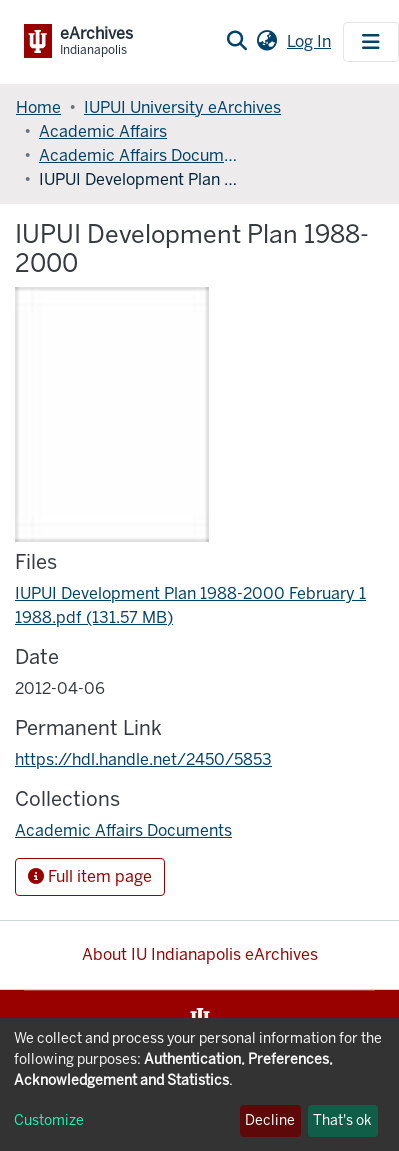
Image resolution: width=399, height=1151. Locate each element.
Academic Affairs (103, 131)
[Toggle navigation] (371, 42)
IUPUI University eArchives (182, 107)
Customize (49, 1120)
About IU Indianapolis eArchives (200, 954)
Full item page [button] (90, 876)
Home (38, 107)
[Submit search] (236, 42)
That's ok (342, 1120)
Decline (270, 1120)
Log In (311, 41)
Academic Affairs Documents (139, 155)
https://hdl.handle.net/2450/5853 (143, 759)
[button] (266, 42)
